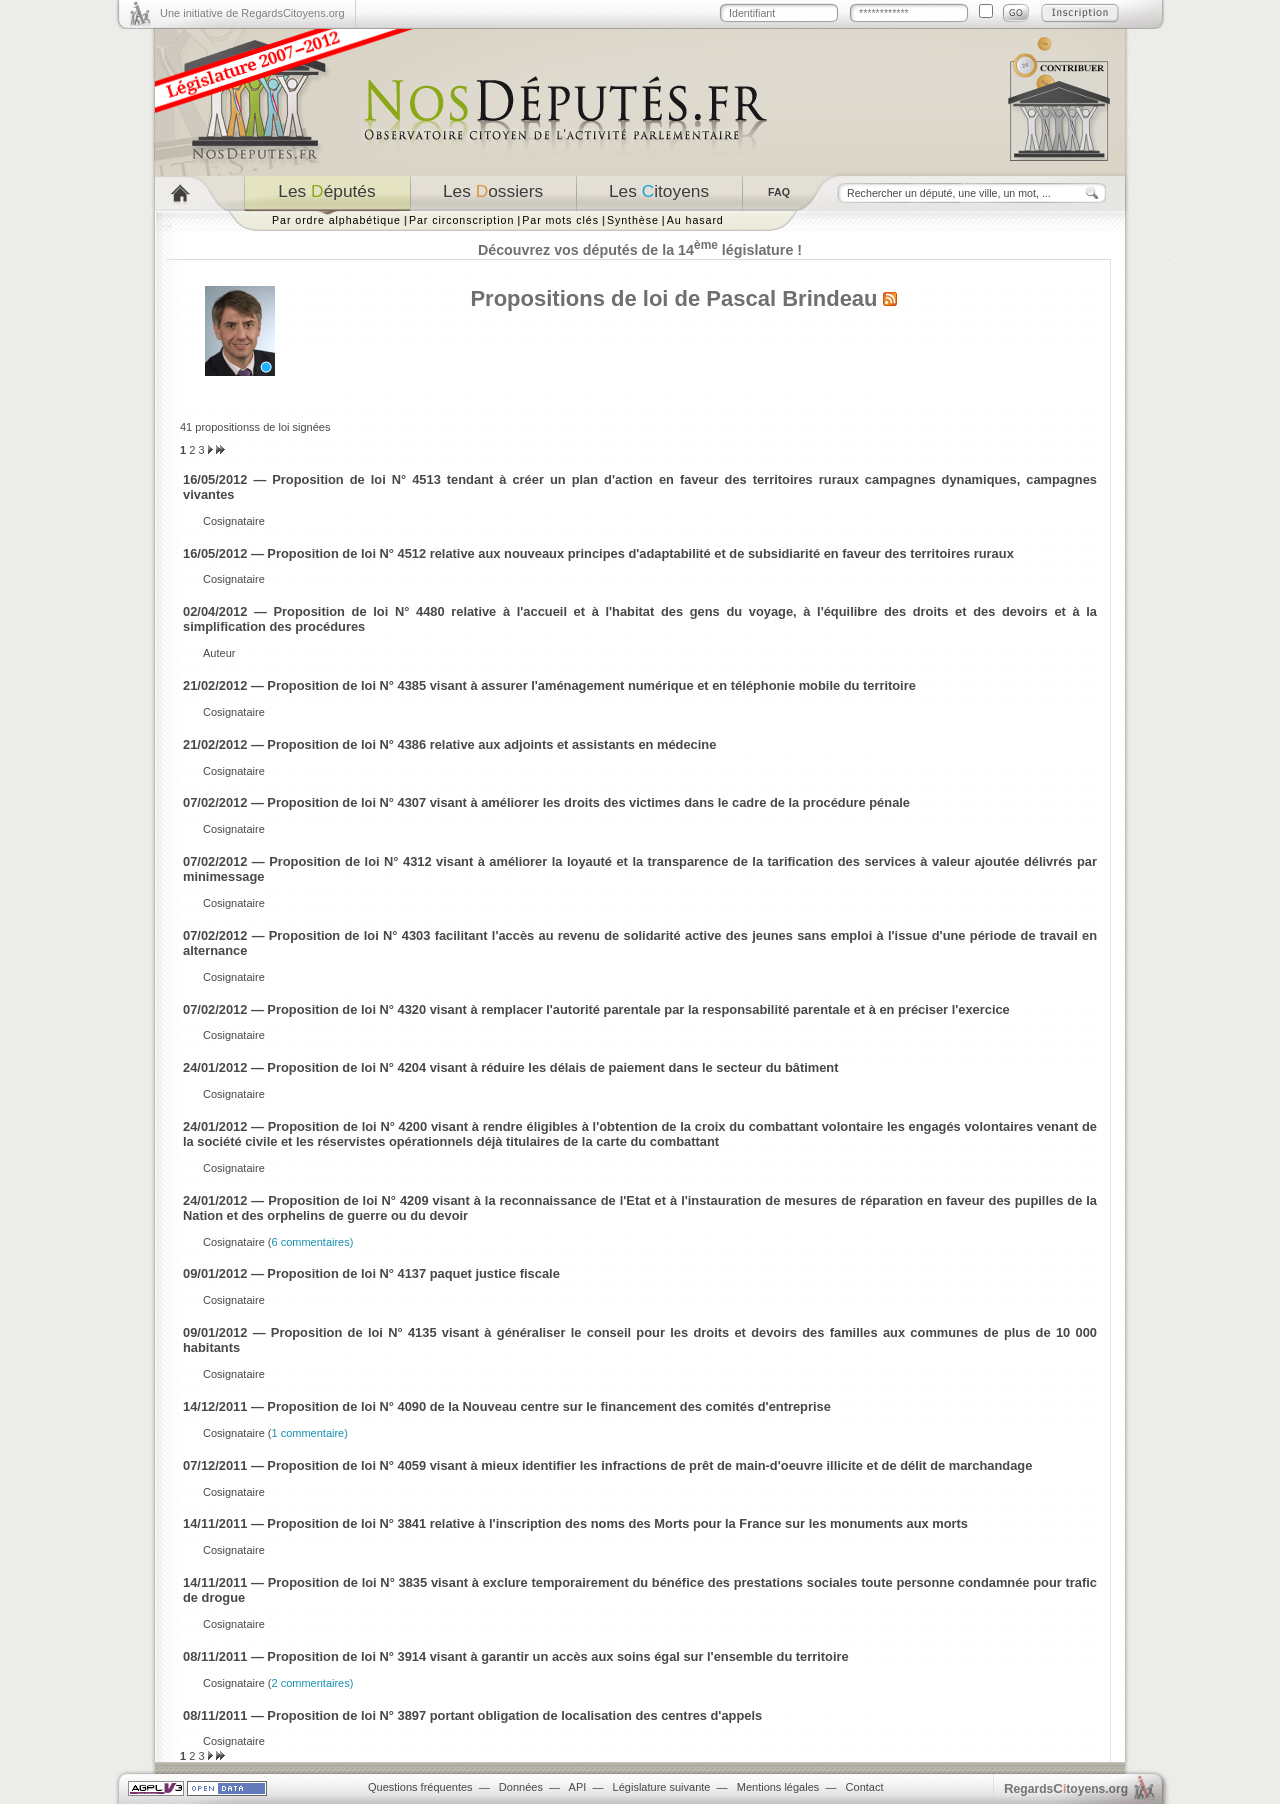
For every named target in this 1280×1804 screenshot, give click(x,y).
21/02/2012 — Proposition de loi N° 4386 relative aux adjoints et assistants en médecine (449, 744)
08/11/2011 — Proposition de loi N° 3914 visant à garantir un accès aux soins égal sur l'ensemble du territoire (516, 1656)
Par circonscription (461, 220)
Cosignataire (234, 521)
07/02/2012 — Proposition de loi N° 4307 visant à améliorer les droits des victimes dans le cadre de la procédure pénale (546, 802)
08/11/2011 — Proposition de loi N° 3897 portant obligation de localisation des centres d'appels (472, 1715)
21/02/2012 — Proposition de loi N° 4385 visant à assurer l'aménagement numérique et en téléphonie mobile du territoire (549, 685)
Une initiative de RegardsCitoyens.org (252, 13)
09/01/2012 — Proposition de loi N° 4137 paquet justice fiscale (371, 1273)
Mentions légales (778, 1787)
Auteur (219, 653)
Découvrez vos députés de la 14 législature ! (640, 250)
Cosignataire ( (278, 1242)
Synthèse (633, 220)
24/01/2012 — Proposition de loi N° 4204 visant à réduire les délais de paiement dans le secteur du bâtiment (511, 1067)
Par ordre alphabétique (336, 220)
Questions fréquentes (420, 1787)
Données (521, 1787)
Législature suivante (662, 1787)
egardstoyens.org (1066, 1788)
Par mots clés (560, 220)
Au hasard (695, 220)
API (578, 1787)
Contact (865, 1787)
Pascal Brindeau (791, 298)
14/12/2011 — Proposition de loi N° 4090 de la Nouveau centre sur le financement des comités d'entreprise (507, 1406)
